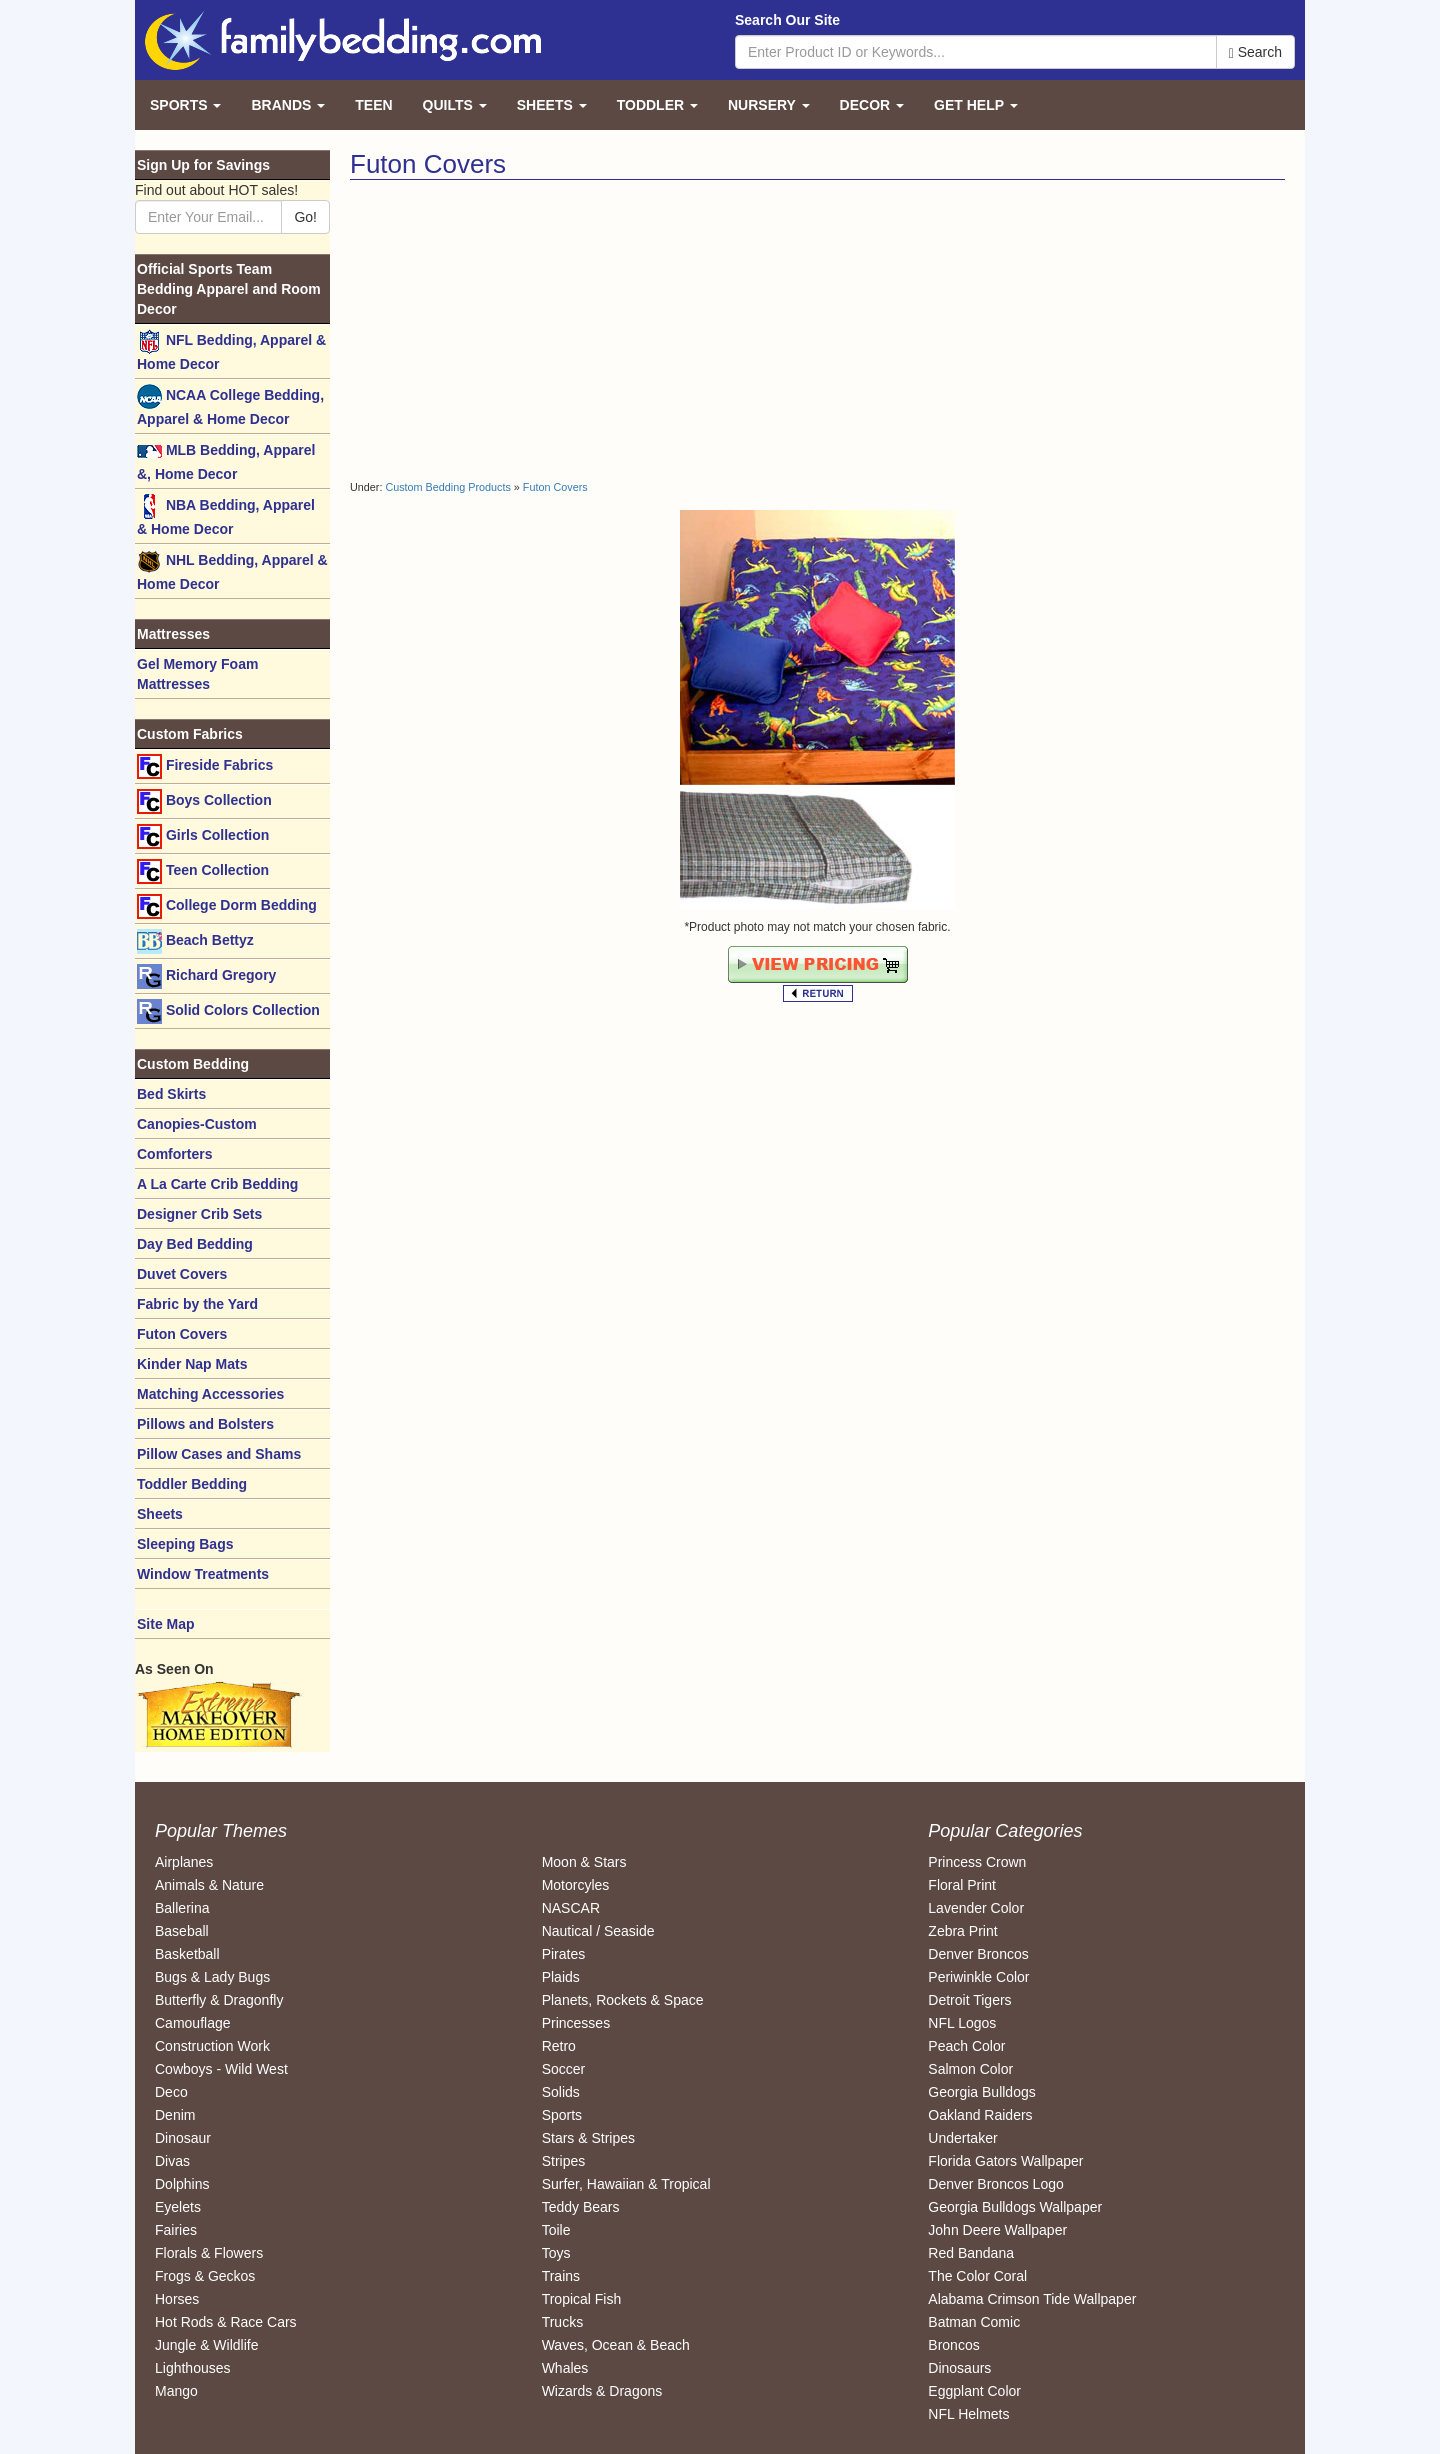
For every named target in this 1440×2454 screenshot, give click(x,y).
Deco (171, 2092)
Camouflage (193, 2023)
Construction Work (212, 2046)
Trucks (562, 2322)
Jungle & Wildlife (207, 2345)
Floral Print (962, 1885)
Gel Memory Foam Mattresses (197, 674)
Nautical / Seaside (598, 1931)
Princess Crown (977, 1862)
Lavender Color (976, 1908)
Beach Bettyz (195, 941)
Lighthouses (193, 2368)
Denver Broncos (978, 1954)
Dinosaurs (959, 2368)
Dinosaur (183, 2138)
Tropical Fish (582, 2299)
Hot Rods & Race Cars (226, 2322)
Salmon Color (970, 2069)
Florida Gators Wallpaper (1005, 2161)
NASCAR (571, 1908)
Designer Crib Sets (199, 1214)
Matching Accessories (210, 1394)
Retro (559, 2046)
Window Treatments (203, 1574)
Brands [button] (288, 105)
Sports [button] (185, 105)
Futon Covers (555, 487)
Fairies (176, 2230)
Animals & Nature (209, 1885)
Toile (556, 2230)
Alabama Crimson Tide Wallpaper (1032, 2299)
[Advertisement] (576, 330)
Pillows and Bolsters (205, 1424)
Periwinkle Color (978, 1977)
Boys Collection (204, 801)
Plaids (561, 1977)
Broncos (953, 2345)
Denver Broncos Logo (995, 2184)
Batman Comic (974, 2322)
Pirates (564, 1954)
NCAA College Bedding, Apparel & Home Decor (230, 405)
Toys (556, 2253)
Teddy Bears (581, 2207)
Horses (177, 2299)
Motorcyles (576, 1885)
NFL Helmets (968, 2414)
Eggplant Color (974, 2391)
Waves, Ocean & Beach (616, 2345)
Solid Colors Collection (228, 1011)
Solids (561, 2092)
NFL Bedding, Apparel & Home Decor (231, 350)
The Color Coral (977, 2276)
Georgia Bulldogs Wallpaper (1015, 2207)
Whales (565, 2368)
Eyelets (178, 2207)
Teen (373, 105)
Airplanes (184, 1862)
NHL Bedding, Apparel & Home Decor (232, 570)
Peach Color (966, 2046)
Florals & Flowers (209, 2253)
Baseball (182, 1931)
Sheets (160, 1514)
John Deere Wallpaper (997, 2230)
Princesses (576, 2023)
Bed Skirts (171, 1094)
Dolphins (182, 2184)
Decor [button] (872, 105)
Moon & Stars (584, 1862)
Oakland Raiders (980, 2115)
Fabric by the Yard (197, 1304)
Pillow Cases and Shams (219, 1454)
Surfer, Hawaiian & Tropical (626, 2184)
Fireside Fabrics (205, 766)
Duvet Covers (182, 1274)
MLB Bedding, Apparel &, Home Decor (226, 460)
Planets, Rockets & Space (623, 2000)
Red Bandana (971, 2253)
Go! (305, 217)
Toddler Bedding (192, 1484)
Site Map (166, 1624)
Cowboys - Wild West (221, 2069)
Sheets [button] (552, 105)
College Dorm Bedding (227, 906)
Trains (561, 2276)
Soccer (564, 2069)
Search (1255, 52)
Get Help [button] (976, 105)
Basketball (187, 1954)
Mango (176, 2391)
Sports (562, 2115)
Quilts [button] (455, 105)
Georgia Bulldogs (981, 2092)
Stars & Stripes (588, 2138)
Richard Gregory (206, 976)
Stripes (564, 2161)
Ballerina (182, 1908)
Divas (172, 2161)
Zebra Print (962, 1931)
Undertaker (962, 2138)
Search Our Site (787, 20)
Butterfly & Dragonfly (219, 2000)
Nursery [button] (769, 105)
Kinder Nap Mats (192, 1364)
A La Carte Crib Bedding (217, 1184)
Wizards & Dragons (602, 2391)
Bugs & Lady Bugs (212, 1977)
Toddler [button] (657, 105)
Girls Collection (203, 836)
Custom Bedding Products (447, 487)
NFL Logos (962, 2023)
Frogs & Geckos (205, 2276)
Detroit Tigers (969, 2000)
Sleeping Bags (185, 1544)
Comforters (174, 1154)
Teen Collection (203, 871)
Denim (175, 2115)
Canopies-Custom (197, 1124)
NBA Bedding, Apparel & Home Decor (226, 515)
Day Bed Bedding (195, 1244)
